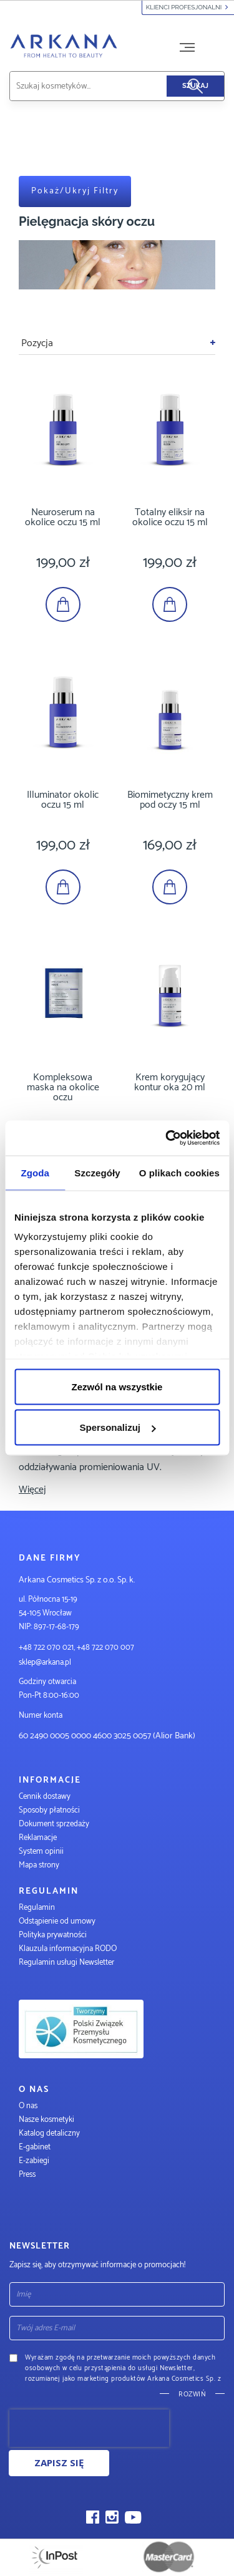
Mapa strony (39, 1865)
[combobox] (102, 86)
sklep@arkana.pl (45, 1662)
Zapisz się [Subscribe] (59, 2462)
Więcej (32, 1489)
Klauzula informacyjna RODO (68, 1948)
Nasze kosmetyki (46, 2119)
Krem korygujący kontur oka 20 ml (169, 1082)
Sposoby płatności (49, 1810)
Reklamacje (38, 1837)
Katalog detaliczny (49, 2133)
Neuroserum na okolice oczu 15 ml (62, 517)
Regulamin (37, 1907)
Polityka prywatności (53, 1935)
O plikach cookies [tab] (179, 1172)
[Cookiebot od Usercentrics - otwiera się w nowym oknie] (167, 1138)
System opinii (41, 1851)
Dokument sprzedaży (54, 1824)
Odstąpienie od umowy (57, 1921)
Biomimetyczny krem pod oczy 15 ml (170, 800)
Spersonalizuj (117, 1427)
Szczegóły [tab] (97, 1172)
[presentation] (89, 2428)
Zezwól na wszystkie (117, 1386)
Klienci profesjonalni (188, 7)
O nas (28, 2106)
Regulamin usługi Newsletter (66, 1962)
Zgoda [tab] (35, 1172)
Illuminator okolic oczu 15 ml (63, 800)
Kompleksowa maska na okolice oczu (63, 1087)
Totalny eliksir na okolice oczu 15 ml (170, 517)
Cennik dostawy (45, 1796)
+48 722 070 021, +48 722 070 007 (76, 1647)
